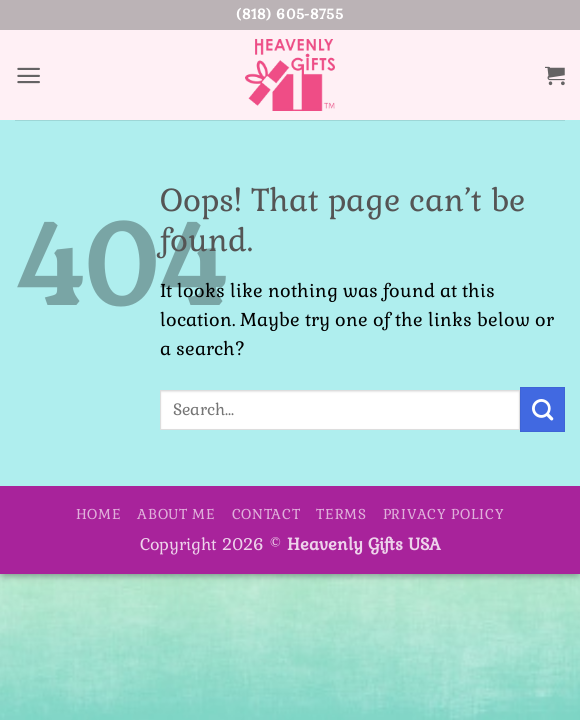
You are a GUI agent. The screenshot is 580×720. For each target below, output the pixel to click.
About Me (176, 514)
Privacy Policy (444, 514)
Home (99, 514)
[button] (29, 74)
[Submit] (542, 409)
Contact (266, 514)
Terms (341, 514)
